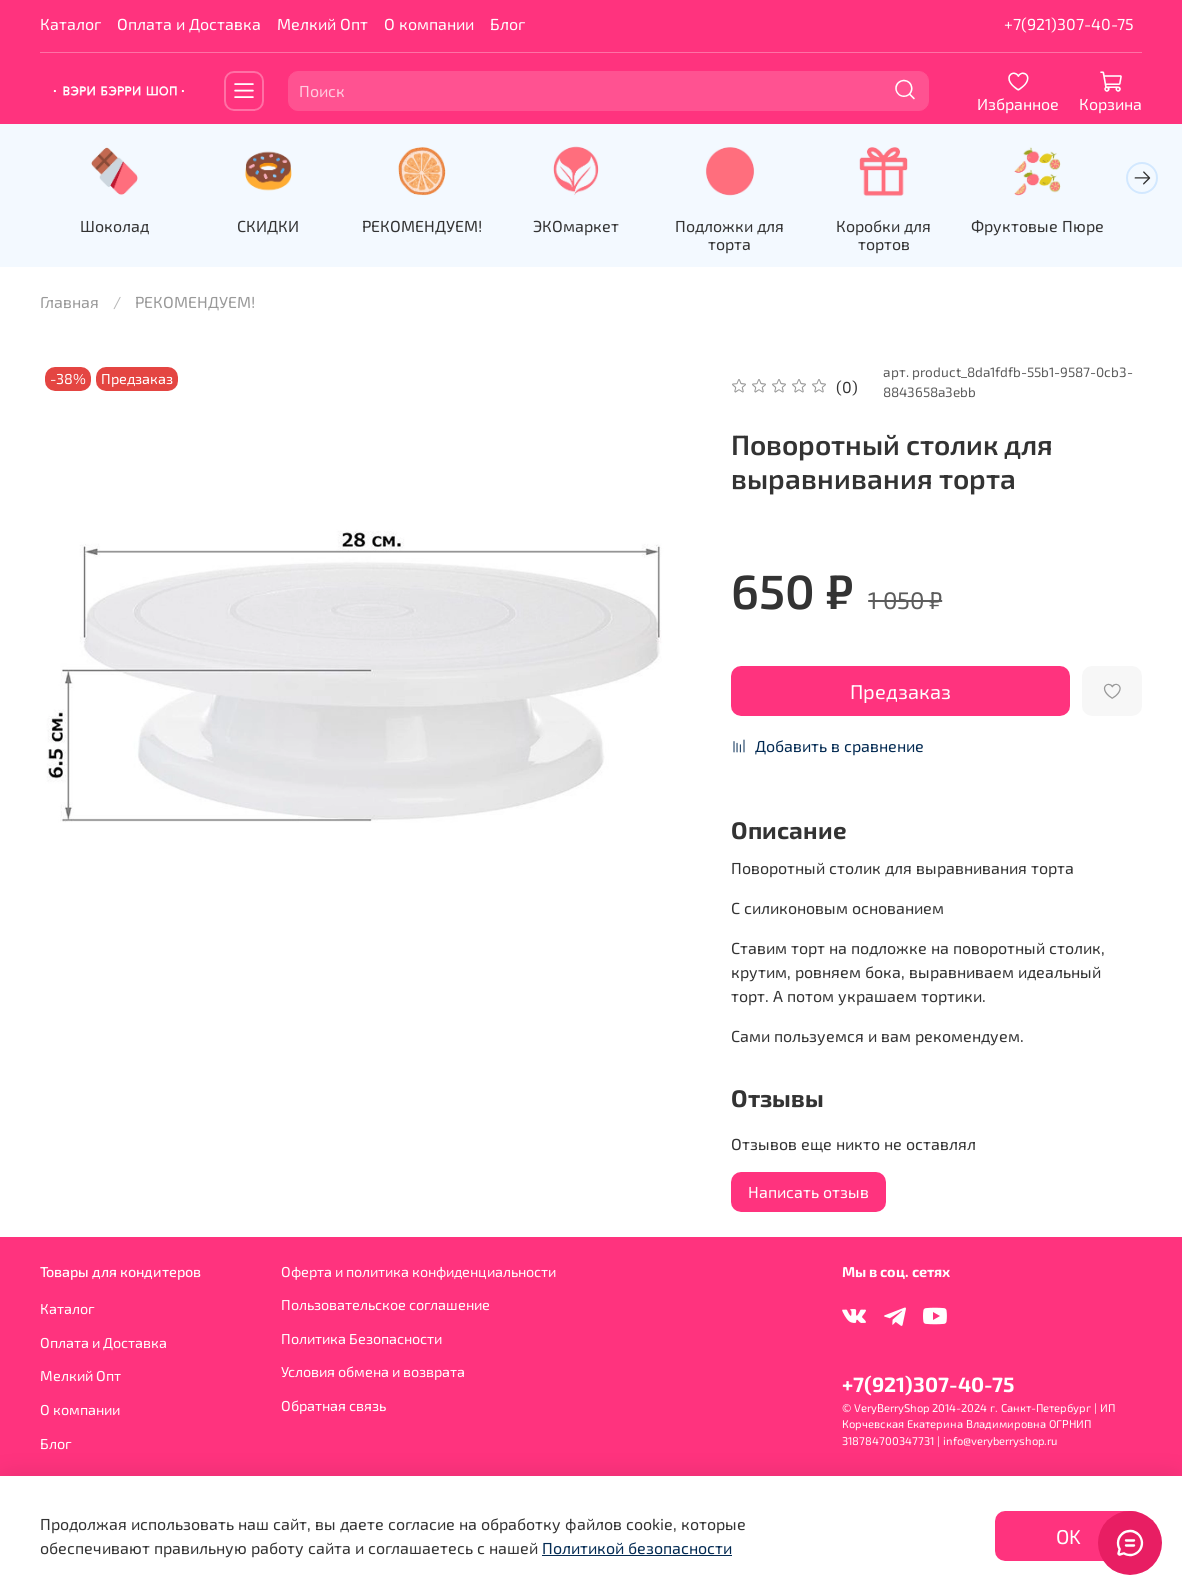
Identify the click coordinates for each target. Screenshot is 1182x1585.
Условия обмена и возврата (373, 1371)
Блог (507, 23)
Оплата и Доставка (189, 23)
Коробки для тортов (907, 227)
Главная (69, 303)
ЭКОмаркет (591, 227)
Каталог (70, 23)
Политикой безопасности (637, 1547)
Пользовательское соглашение (385, 1304)
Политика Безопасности (361, 1338)
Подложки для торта (749, 236)
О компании (429, 23)
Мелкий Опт (322, 23)
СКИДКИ (275, 227)
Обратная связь (333, 1405)
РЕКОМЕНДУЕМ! (433, 227)
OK (1068, 1536)
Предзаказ (900, 692)
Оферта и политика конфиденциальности (418, 1271)
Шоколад (116, 227)
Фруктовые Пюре (1065, 227)
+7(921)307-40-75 (1069, 23)
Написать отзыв (808, 1192)
